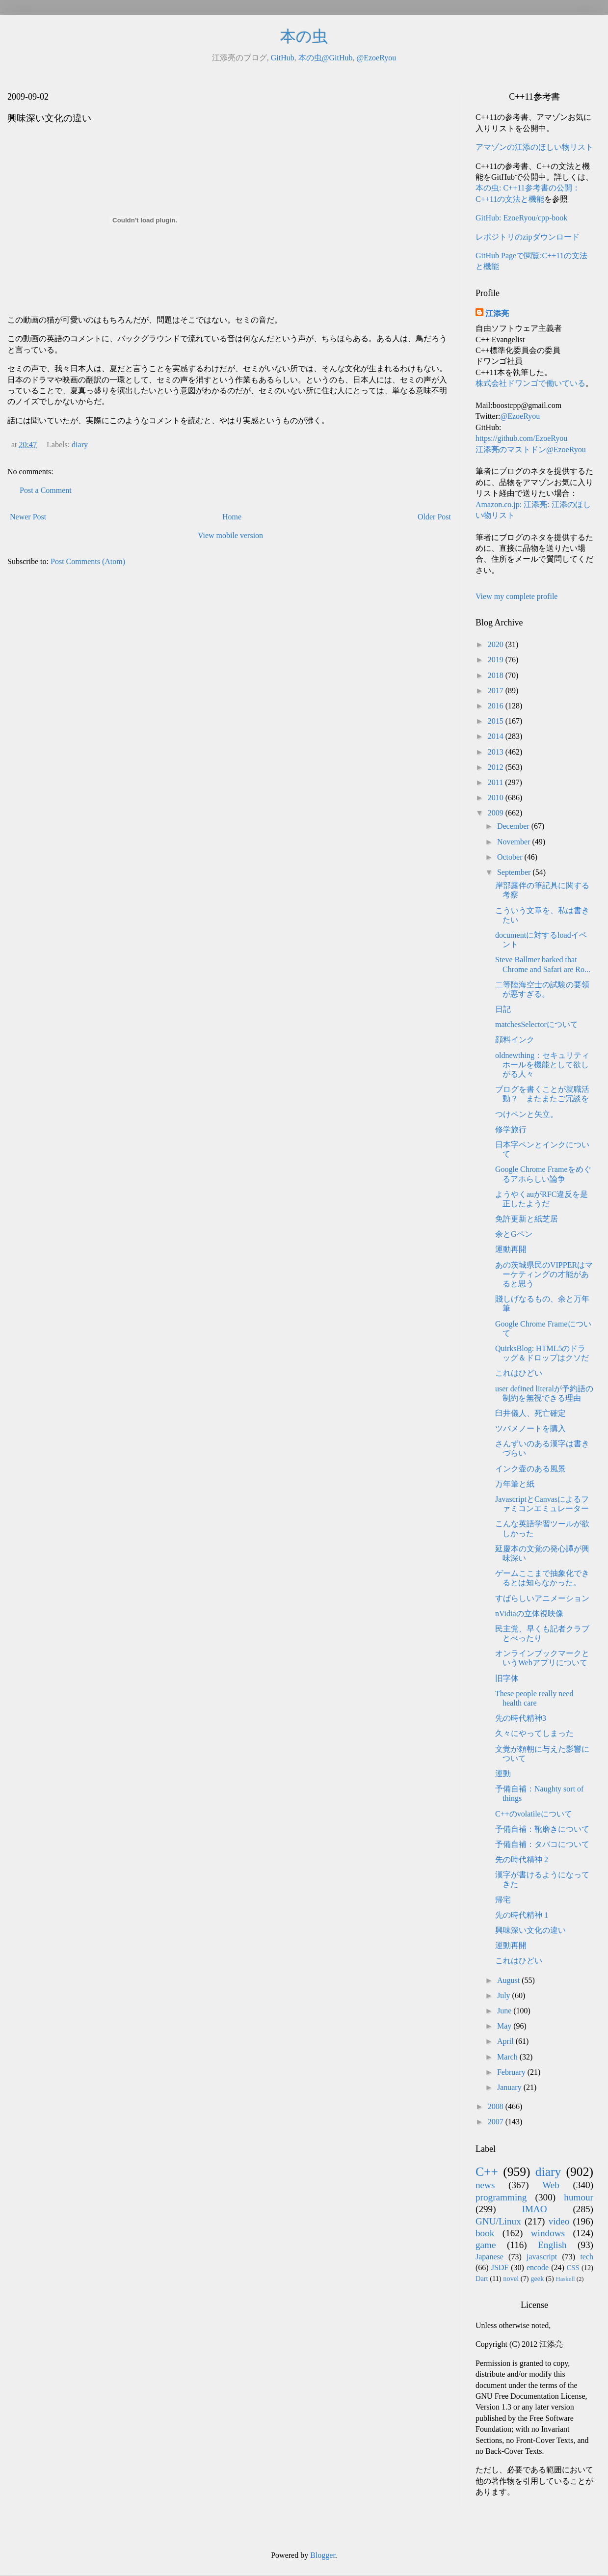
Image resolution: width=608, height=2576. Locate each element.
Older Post (434, 517)
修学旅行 (511, 1129)
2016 (496, 706)
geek (537, 2278)
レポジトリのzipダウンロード (528, 237)
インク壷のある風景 (530, 1468)
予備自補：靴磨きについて (542, 1829)
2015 (496, 721)
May (505, 2026)
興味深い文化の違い (530, 1930)
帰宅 (503, 1900)
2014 (496, 736)
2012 (496, 767)
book (485, 2233)
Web (550, 2185)
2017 (496, 690)
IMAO (534, 2209)
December (514, 826)
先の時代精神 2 (521, 1859)
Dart (482, 2278)
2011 (496, 782)
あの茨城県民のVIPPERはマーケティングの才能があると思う (544, 1274)
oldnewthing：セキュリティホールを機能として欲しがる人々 (542, 1064)
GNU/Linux (498, 2221)
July (504, 1995)
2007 (496, 2121)
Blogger (322, 2555)
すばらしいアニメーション (542, 1598)
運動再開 (511, 1249)
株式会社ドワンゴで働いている (530, 383)
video (559, 2221)
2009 (496, 813)
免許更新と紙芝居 (526, 1219)
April (506, 2041)
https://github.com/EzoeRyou (521, 438)
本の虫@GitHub (325, 58)
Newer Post (28, 517)
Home (231, 517)
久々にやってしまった (534, 1733)
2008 (496, 2106)
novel (511, 2278)
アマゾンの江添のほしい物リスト (534, 147)
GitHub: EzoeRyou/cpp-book (521, 218)
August (509, 1980)
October (511, 857)
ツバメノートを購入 (530, 1428)
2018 (496, 675)
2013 (496, 752)
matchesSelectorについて (536, 1024)
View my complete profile (516, 596)
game (486, 2245)
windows (548, 2233)
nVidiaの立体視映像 (529, 1613)
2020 (496, 644)
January (510, 2087)
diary (80, 444)
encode (538, 2267)
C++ (487, 2172)
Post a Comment (46, 490)
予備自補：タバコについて (542, 1844)
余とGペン (513, 1234)
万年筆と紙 (514, 1484)
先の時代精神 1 (521, 1915)
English (552, 2245)
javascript (542, 2256)
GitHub (282, 58)
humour (578, 2197)
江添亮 (497, 313)
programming (501, 2197)
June (505, 2011)
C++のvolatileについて (533, 1814)
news (485, 2185)
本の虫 (304, 36)
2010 (496, 797)
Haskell (565, 2279)
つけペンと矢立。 (526, 1114)
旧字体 (507, 1678)
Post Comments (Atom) (88, 561)
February (512, 2072)
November (514, 842)
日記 (503, 1009)
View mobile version (230, 535)
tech (586, 2256)
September (514, 872)
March (508, 2057)
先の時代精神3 (520, 1718)
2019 (496, 659)
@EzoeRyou (376, 58)
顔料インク (514, 1039)
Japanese (489, 2256)
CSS (573, 2268)
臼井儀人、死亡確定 (530, 1413)
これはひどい (518, 1373)
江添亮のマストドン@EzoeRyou (531, 449)
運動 (503, 1773)
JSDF (500, 2267)
